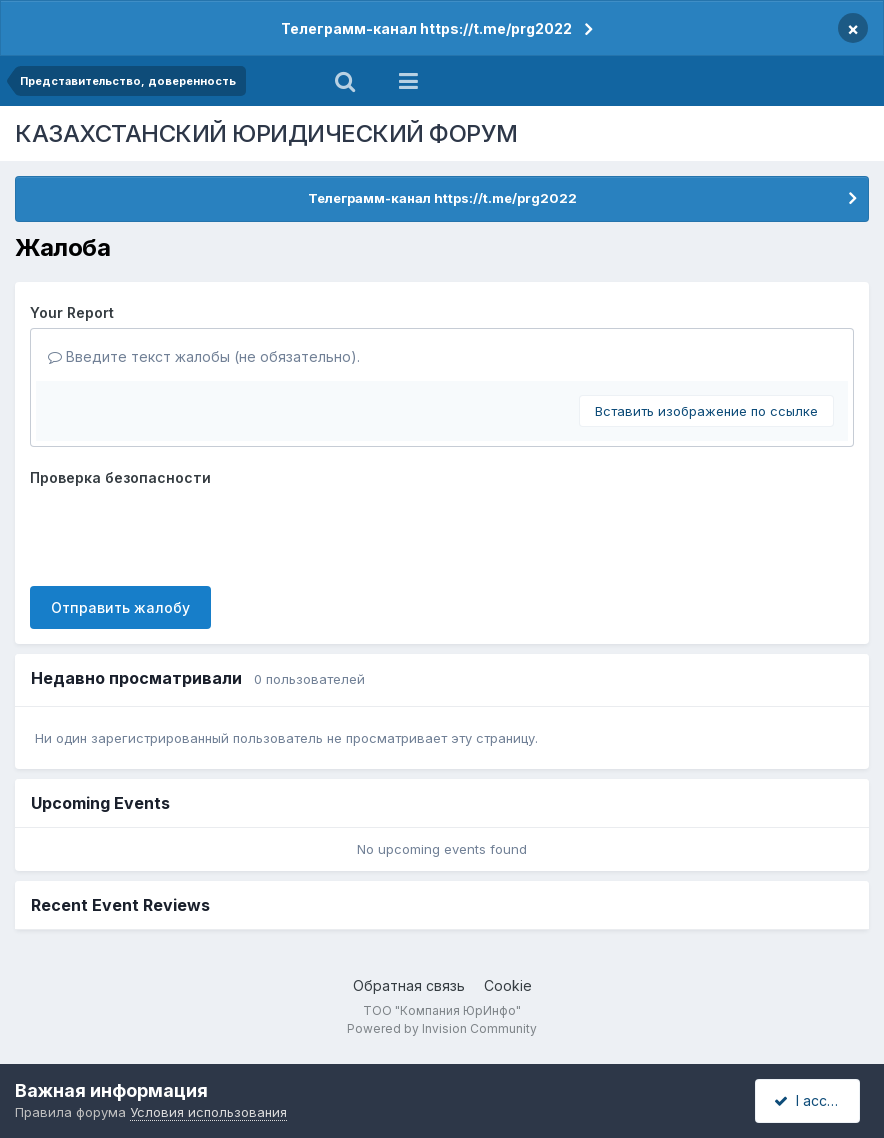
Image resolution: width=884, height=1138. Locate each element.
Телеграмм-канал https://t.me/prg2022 (426, 28)
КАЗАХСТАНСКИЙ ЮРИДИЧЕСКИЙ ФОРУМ (266, 133)
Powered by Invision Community (442, 1028)
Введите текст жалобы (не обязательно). (204, 356)
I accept (810, 1100)
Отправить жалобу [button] (120, 607)
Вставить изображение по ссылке (706, 411)
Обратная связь (409, 985)
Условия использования (208, 1112)
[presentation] (182, 532)
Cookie (508, 985)
